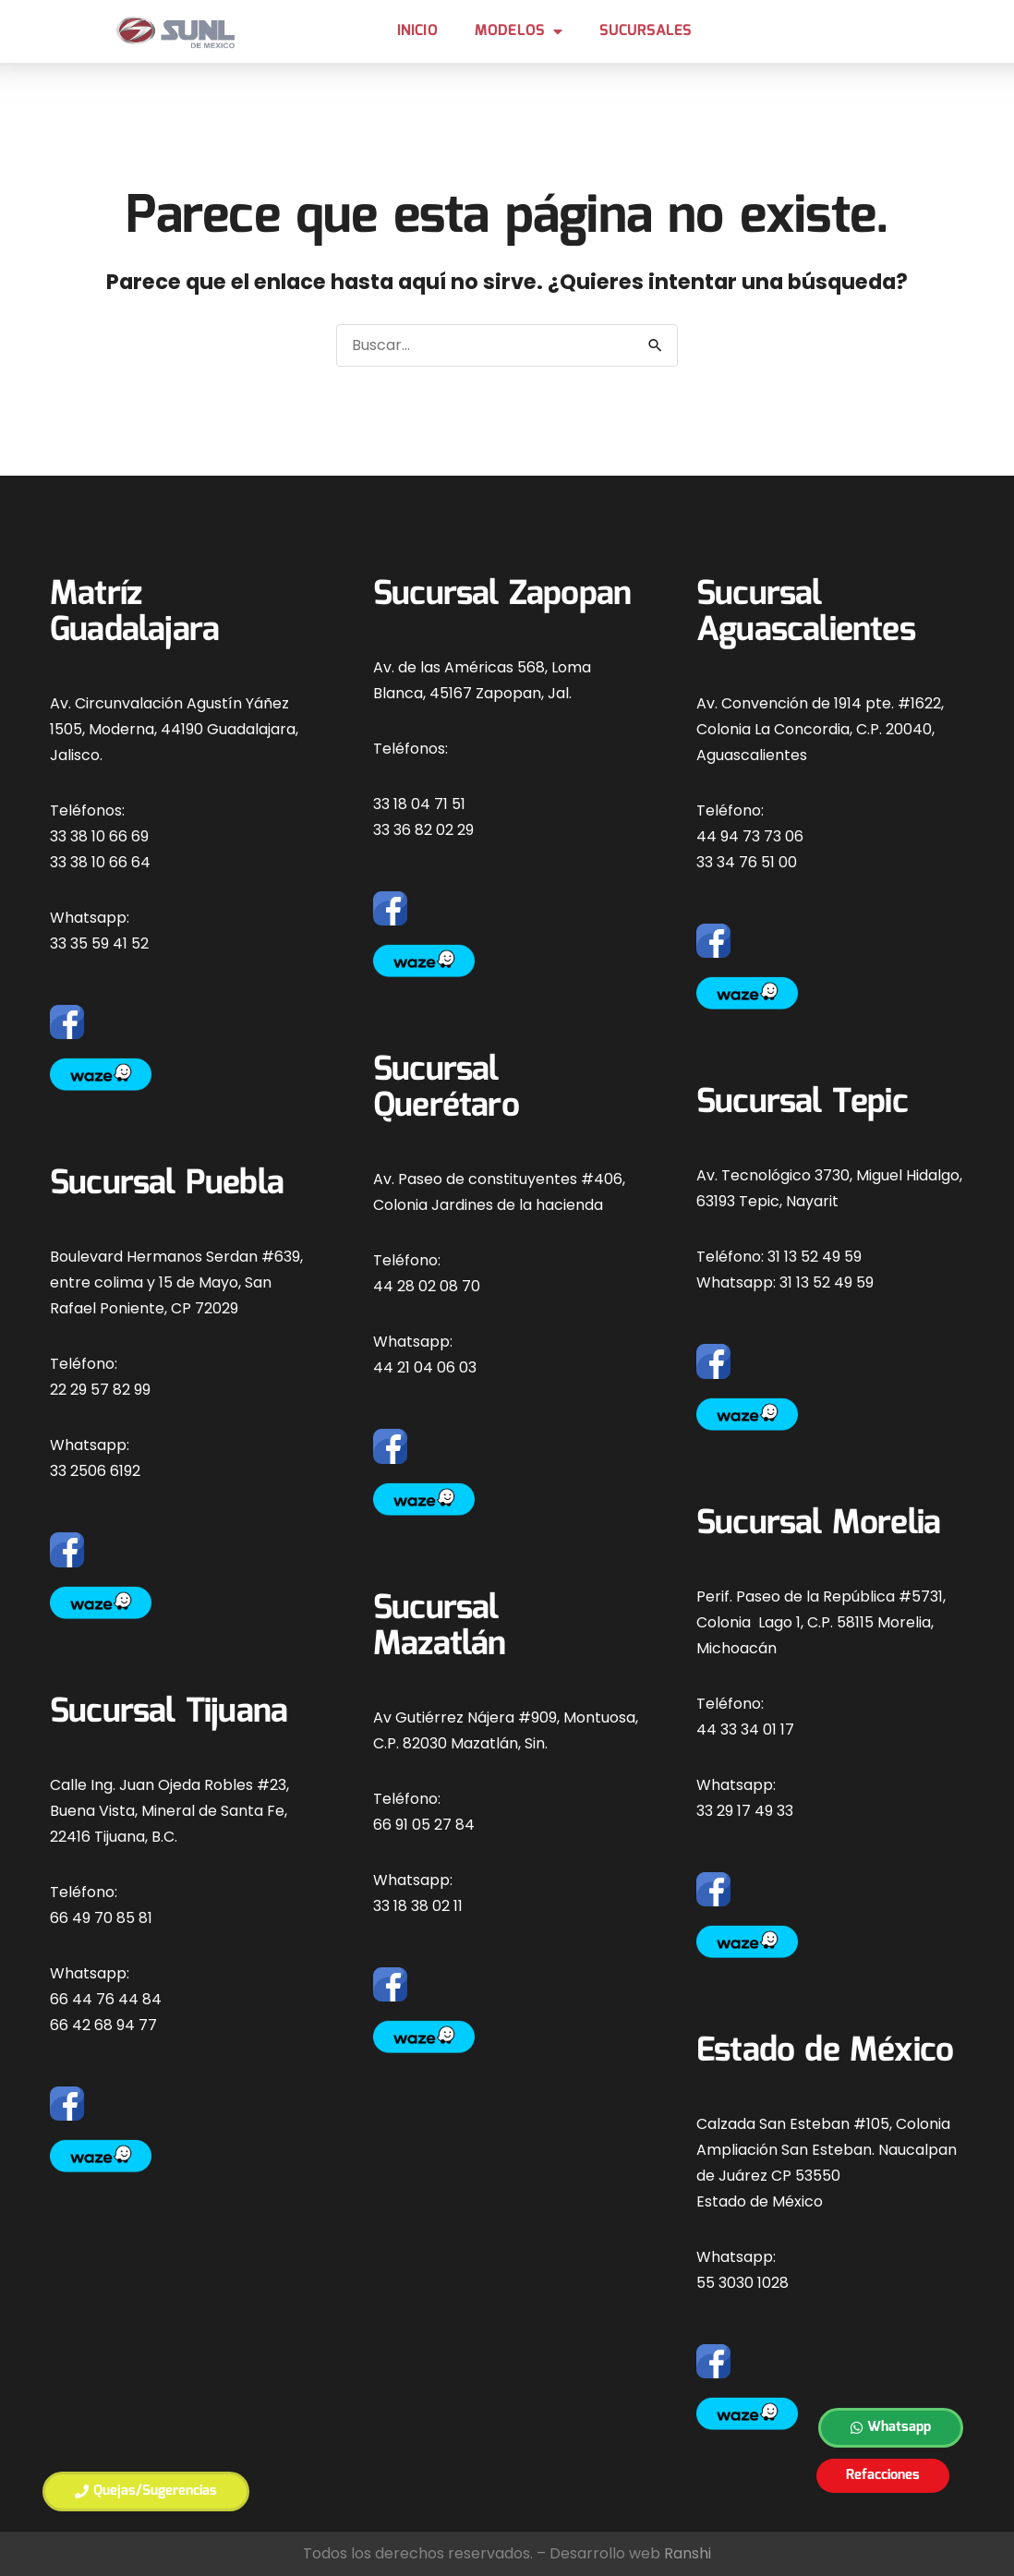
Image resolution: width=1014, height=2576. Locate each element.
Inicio (417, 30)
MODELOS (519, 31)
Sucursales (645, 30)
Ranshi (687, 2553)
